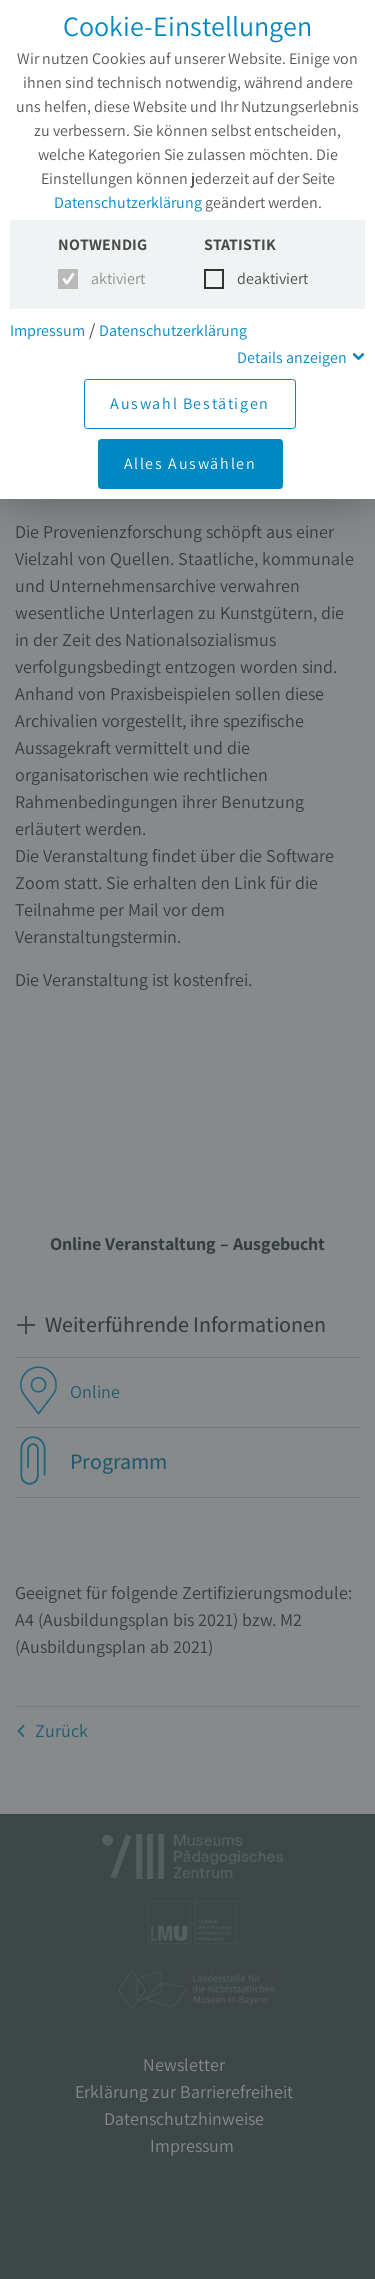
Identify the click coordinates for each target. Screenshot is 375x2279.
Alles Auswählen (190, 463)
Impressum (47, 330)
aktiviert (114, 278)
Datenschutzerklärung (128, 202)
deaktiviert (260, 278)
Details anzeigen (292, 357)
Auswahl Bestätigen (190, 403)
